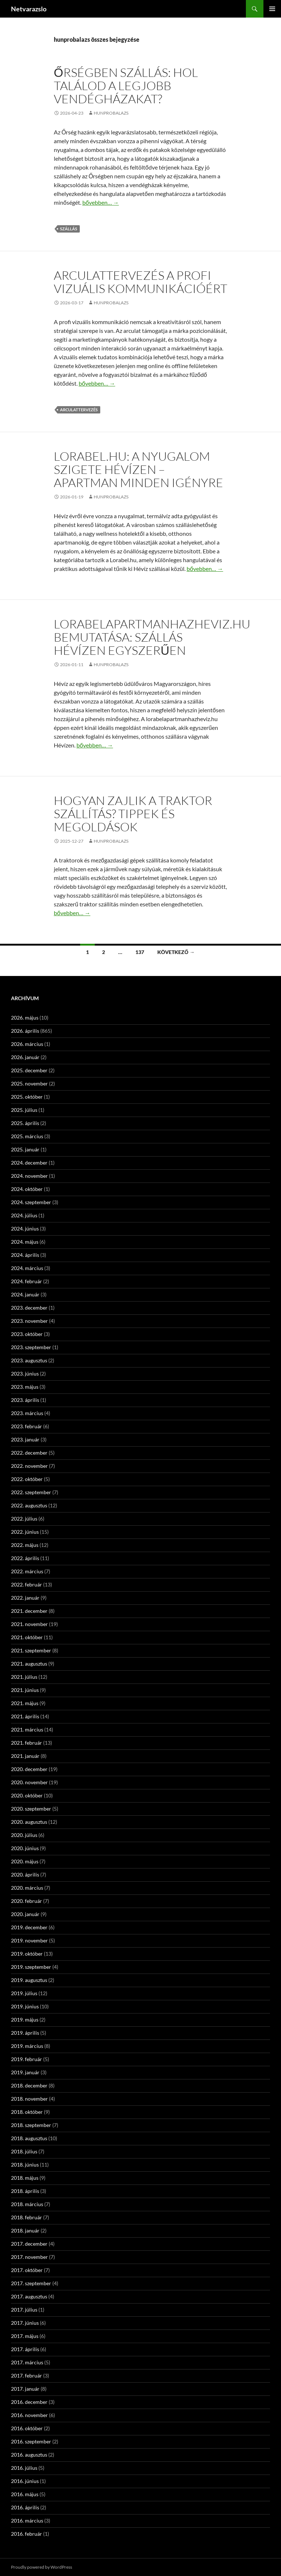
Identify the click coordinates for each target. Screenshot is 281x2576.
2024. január (25, 1294)
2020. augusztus (29, 1822)
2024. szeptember (31, 1202)
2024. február (26, 1281)
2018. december (29, 2085)
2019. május (24, 2019)
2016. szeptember (31, 2441)
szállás (68, 228)
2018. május (24, 2178)
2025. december (29, 1070)
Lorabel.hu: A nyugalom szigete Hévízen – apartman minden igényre (138, 469)
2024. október (27, 1189)
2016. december (29, 2402)
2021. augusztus (29, 1663)
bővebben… (100, 202)
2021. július (24, 1677)
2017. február (26, 2375)
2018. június (25, 2164)
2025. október (27, 1097)
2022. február (26, 1584)
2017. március (27, 2362)
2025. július (24, 1110)
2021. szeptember (31, 1650)
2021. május (24, 1703)
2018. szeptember (31, 2125)
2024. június (25, 1228)
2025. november (29, 1083)
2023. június (25, 1373)
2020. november (29, 1782)
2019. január (25, 2072)
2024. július (24, 1215)
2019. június (25, 2006)
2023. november (29, 1321)
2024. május (24, 1242)
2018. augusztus (29, 2138)
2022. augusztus (29, 1505)
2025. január (25, 1149)
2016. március (27, 2520)
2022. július (24, 1518)
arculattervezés (79, 409)
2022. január (25, 1598)
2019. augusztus (29, 1980)
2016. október (27, 2428)
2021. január (25, 1756)
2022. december (29, 1453)
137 (139, 952)
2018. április (25, 2191)
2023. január (25, 1439)
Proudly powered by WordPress (41, 2567)
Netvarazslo (28, 9)
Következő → (176, 952)
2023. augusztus (29, 1360)
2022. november (29, 1466)
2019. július (24, 1993)
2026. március (27, 1044)
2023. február (26, 1426)
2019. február (26, 2059)
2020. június (25, 1848)
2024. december (29, 1162)
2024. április (25, 1255)
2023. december (29, 1307)
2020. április (25, 1874)
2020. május (24, 1861)
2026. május (24, 1017)
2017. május (24, 2336)
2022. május (24, 1545)
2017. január (25, 2389)
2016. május (24, 2494)
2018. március (27, 2204)
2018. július (24, 2151)
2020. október (27, 1795)
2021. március (27, 1729)
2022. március (27, 1571)
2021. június (25, 1690)
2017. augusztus (29, 2296)
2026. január (25, 1057)
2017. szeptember (31, 2283)
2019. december (29, 1927)
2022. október (27, 1479)
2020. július (24, 1835)
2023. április (25, 1400)
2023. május (24, 1387)
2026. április (25, 1031)
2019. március (27, 2046)
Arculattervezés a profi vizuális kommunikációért (140, 282)
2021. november (29, 1624)
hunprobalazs (111, 113)
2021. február (26, 1743)
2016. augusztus (29, 2454)
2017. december (29, 2244)
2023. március (27, 1413)
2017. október (27, 2270)
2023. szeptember (31, 1347)
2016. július (24, 2468)
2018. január (25, 2230)
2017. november (29, 2257)
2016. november (29, 2415)
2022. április (25, 1558)
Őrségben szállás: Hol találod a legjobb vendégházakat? (126, 85)
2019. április (25, 2033)
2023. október (27, 1334)
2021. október (27, 1637)
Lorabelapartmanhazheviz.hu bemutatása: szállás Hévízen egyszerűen (152, 637)
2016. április (25, 2507)
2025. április (25, 1123)
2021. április (25, 1716)
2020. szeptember (31, 1808)
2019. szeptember (31, 1967)
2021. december (29, 1611)
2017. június (25, 2323)
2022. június (25, 1532)
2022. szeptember (31, 1492)
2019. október (27, 1953)
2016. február (26, 2534)
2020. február (26, 1901)
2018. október (27, 2112)
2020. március (27, 1888)
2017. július (24, 2309)
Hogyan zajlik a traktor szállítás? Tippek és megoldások (133, 813)
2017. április (25, 2349)
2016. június (25, 2481)
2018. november (29, 2099)
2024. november (29, 1176)
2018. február (26, 2217)
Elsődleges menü (272, 9)
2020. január (25, 1914)
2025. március (27, 1136)
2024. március (27, 1268)
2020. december (29, 1769)
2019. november (29, 1940)
